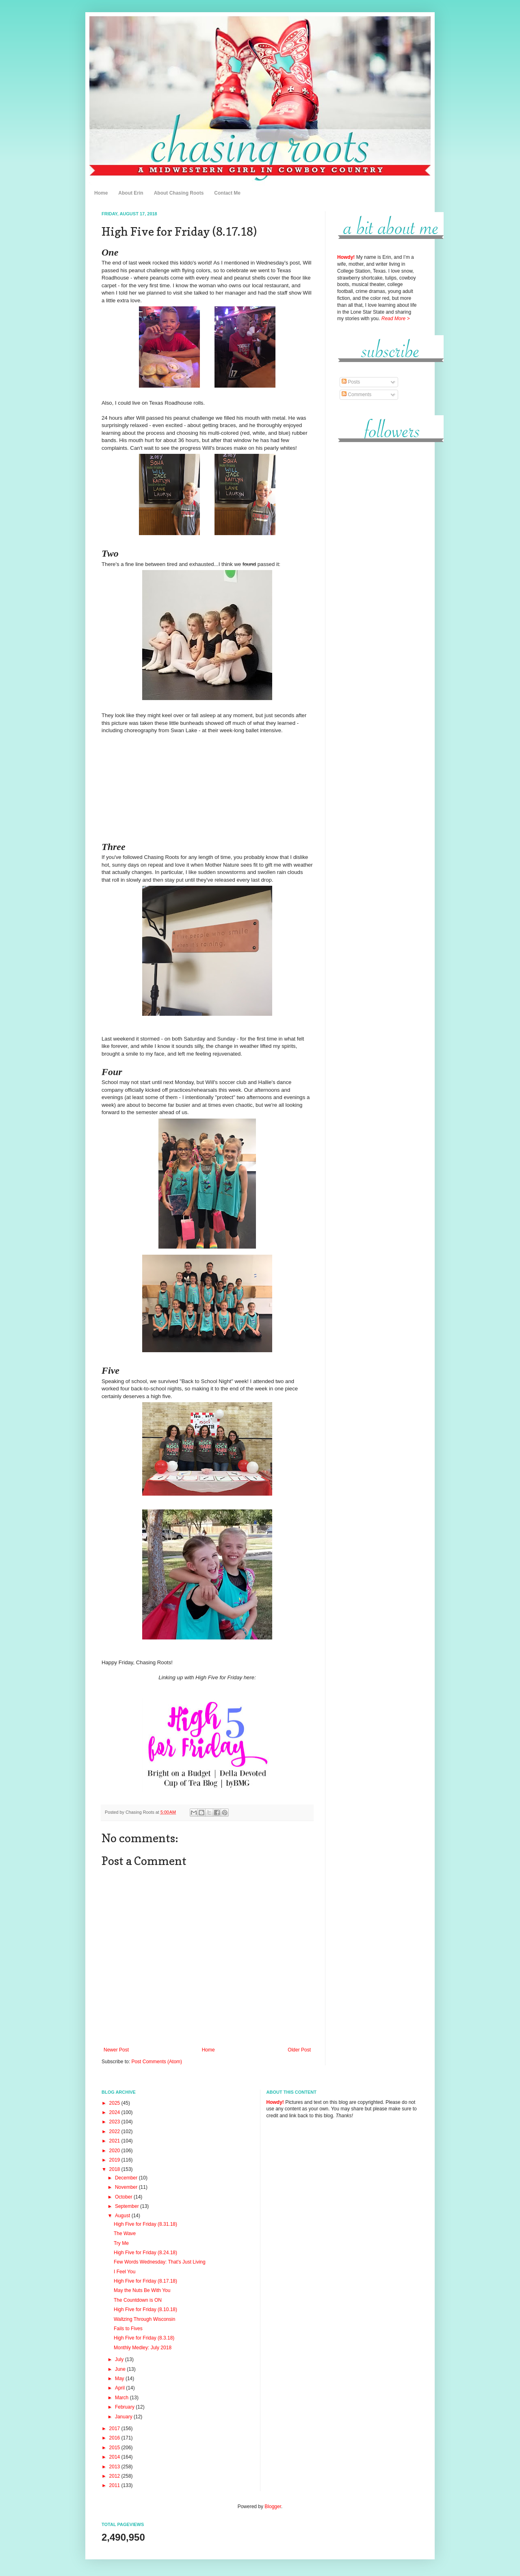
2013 (115, 2467)
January (124, 2417)
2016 (115, 2438)
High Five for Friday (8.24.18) (145, 2252)
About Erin (130, 193)
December (127, 2178)
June (121, 2369)
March (122, 2397)
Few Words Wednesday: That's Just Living (160, 2262)
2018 (115, 2169)
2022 (115, 2131)
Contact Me (227, 193)
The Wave (125, 2233)
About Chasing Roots (179, 193)
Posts (351, 382)
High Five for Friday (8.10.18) (145, 2309)
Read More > (395, 318)
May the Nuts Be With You (142, 2290)
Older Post (299, 2050)
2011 (115, 2485)
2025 (115, 2103)
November (127, 2187)
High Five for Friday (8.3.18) (144, 2338)
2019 (115, 2160)
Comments (356, 394)
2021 (115, 2141)
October (124, 2197)
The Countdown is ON (138, 2300)
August (123, 2215)
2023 (115, 2122)
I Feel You (124, 2272)
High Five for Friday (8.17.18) (145, 2281)
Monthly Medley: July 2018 (142, 2347)
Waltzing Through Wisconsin (144, 2319)
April (120, 2388)
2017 (115, 2428)
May (120, 2378)
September (127, 2206)
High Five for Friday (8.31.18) (145, 2224)
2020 (115, 2150)
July (120, 2359)
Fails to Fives (128, 2328)
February (125, 2407)
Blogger (272, 2506)
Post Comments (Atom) (156, 2061)
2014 (115, 2457)
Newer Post (116, 2050)
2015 (115, 2447)
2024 (115, 2112)
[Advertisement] (377, 572)
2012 (115, 2476)
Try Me (121, 2243)
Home (101, 193)
